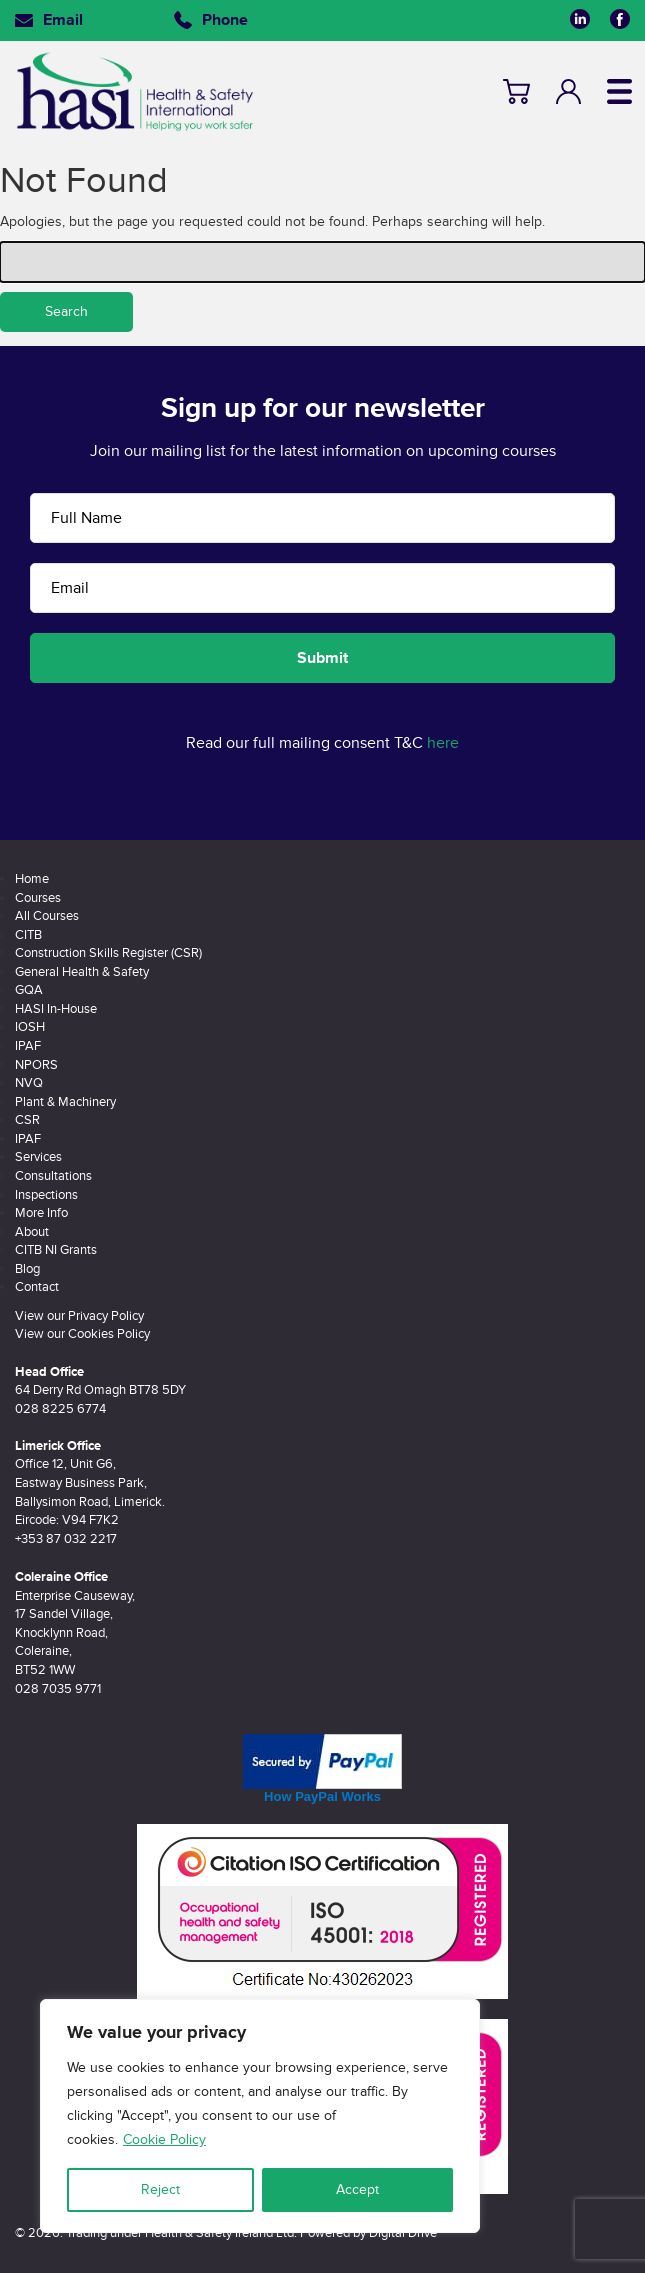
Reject (160, 2189)
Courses (38, 898)
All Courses (47, 916)
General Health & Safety (82, 972)
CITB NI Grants (56, 1250)
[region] (260, 2116)
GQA (29, 990)
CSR (27, 1120)
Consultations (53, 1176)
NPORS (36, 1065)
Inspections (46, 1195)
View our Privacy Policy (79, 1316)
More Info (41, 1213)
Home (32, 879)
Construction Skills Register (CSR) (108, 953)
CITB (28, 935)
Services (38, 1157)
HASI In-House (56, 1009)
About (32, 1232)
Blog (27, 1269)
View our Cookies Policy (82, 1334)
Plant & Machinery (65, 1102)
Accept (357, 2189)
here (443, 743)
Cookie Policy (164, 2139)
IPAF (28, 1046)
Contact (37, 1287)
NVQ (29, 1083)
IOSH (30, 1027)
